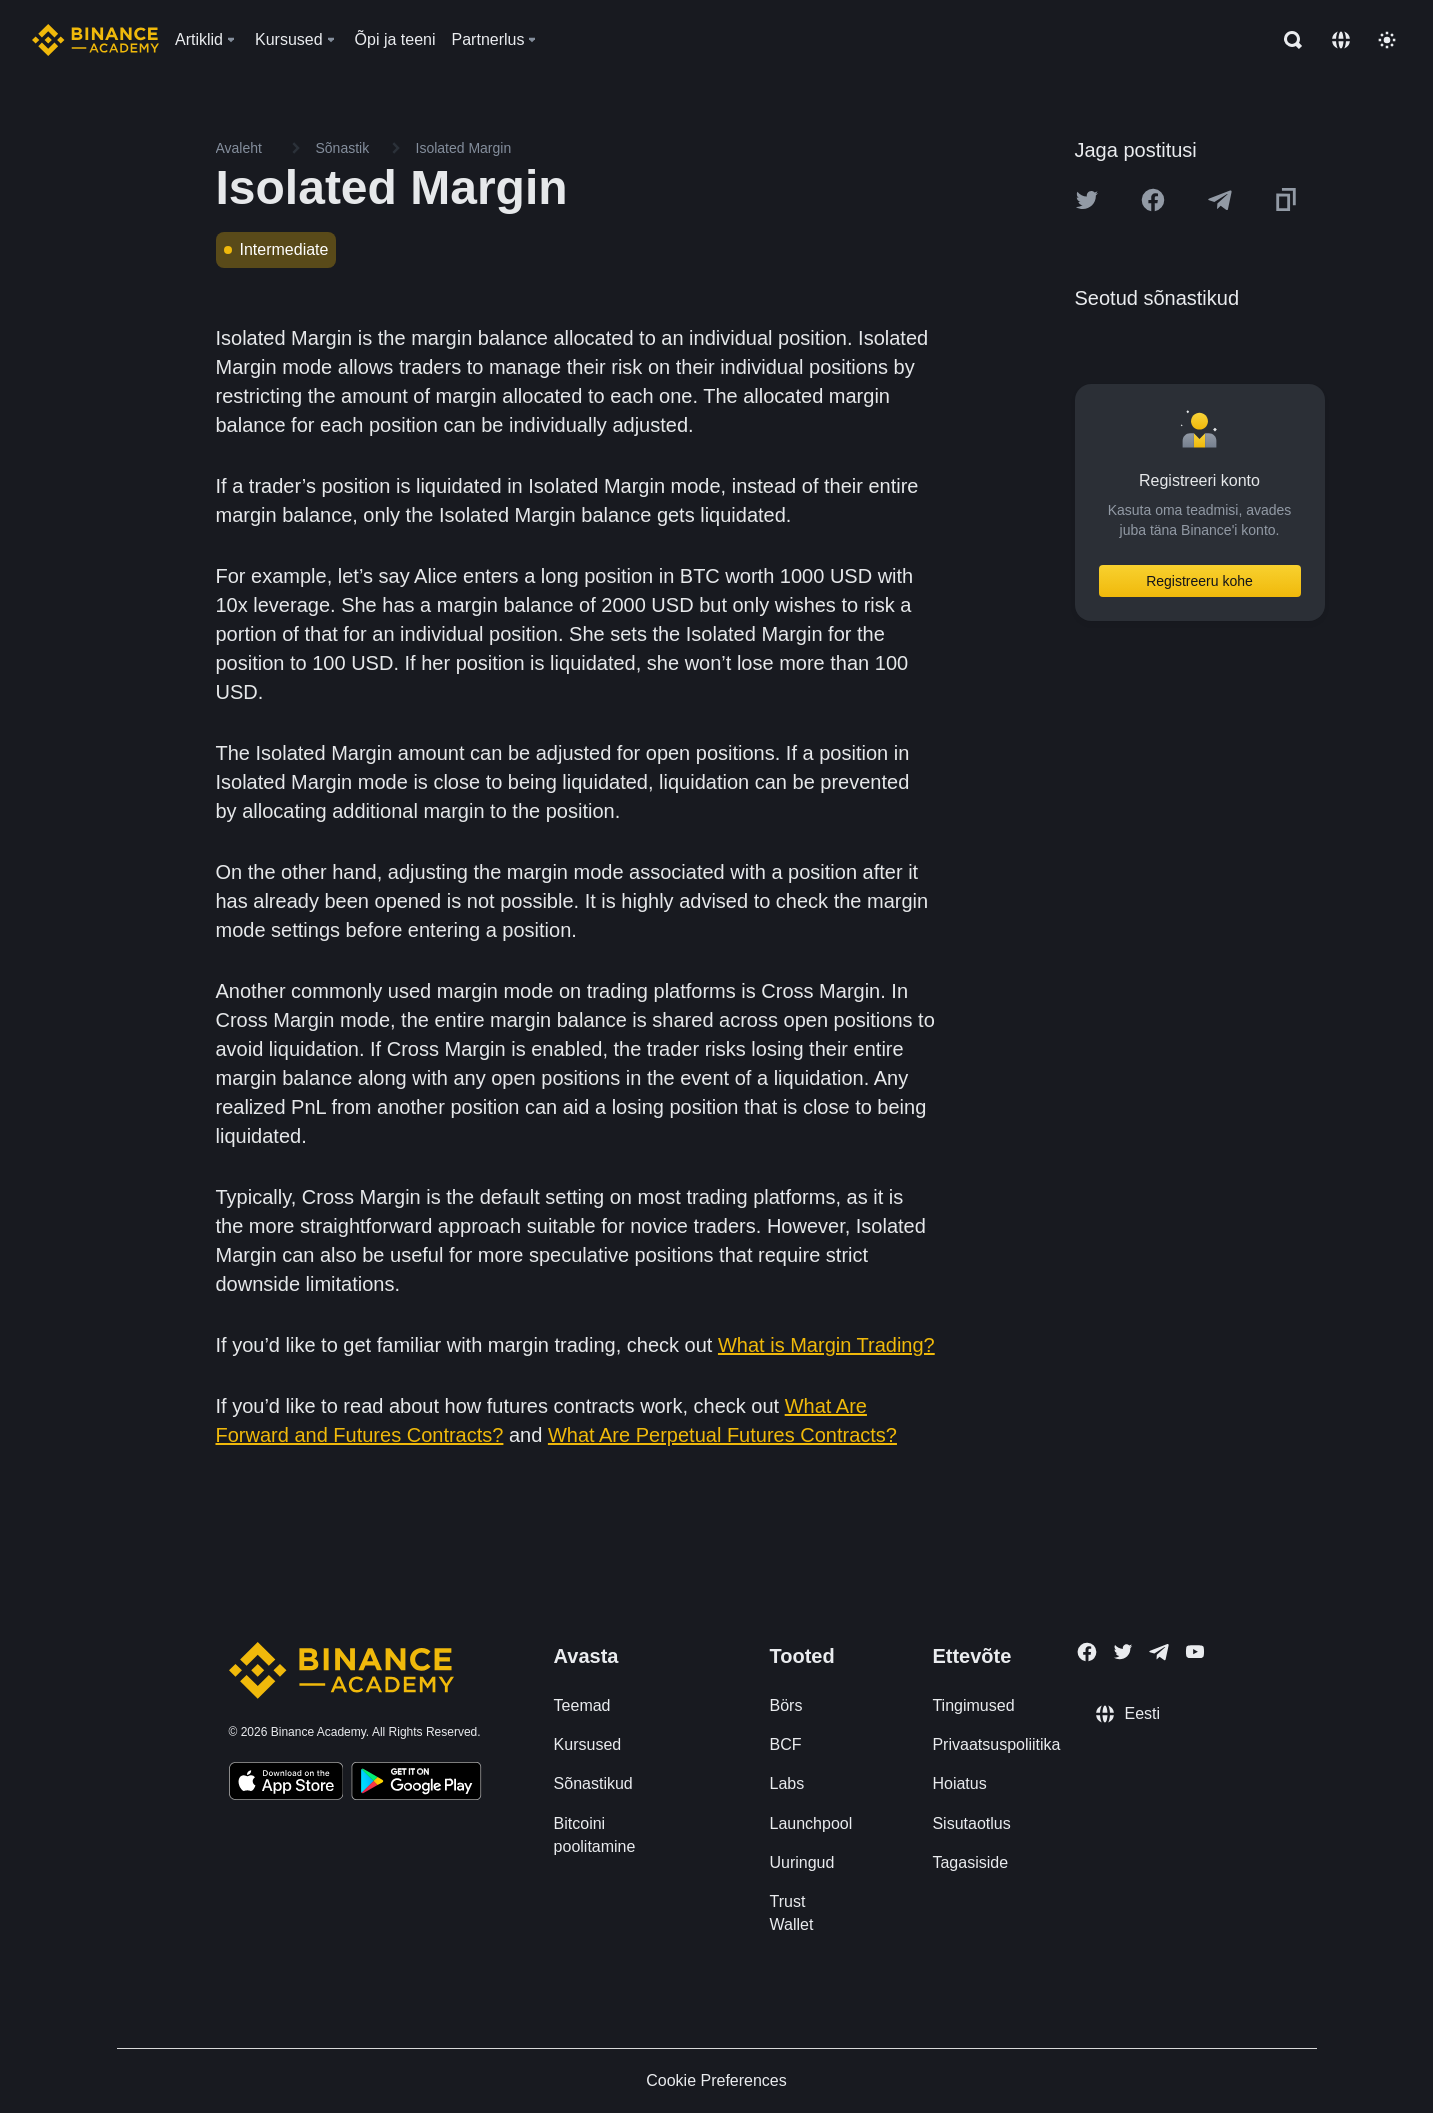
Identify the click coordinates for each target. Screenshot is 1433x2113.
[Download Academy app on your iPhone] (286, 1784)
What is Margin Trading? (826, 1345)
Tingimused (973, 1705)
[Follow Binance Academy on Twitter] (1123, 1652)
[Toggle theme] (1387, 40)
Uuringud (801, 1862)
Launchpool (810, 1823)
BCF (785, 1744)
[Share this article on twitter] (1087, 200)
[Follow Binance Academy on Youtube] (1195, 1651)
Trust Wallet (791, 1913)
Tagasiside (970, 1862)
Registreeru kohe (1199, 581)
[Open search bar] (1287, 40)
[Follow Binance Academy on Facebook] (1087, 1652)
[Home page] (95, 40)
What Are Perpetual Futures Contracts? (722, 1435)
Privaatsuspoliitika (996, 1744)
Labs (786, 1783)
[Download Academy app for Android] (416, 1784)
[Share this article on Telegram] (1220, 200)
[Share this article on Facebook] (1153, 200)
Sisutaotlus (971, 1823)
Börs (785, 1705)
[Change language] (1341, 40)
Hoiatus (959, 1783)
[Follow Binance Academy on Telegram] (1159, 1652)
